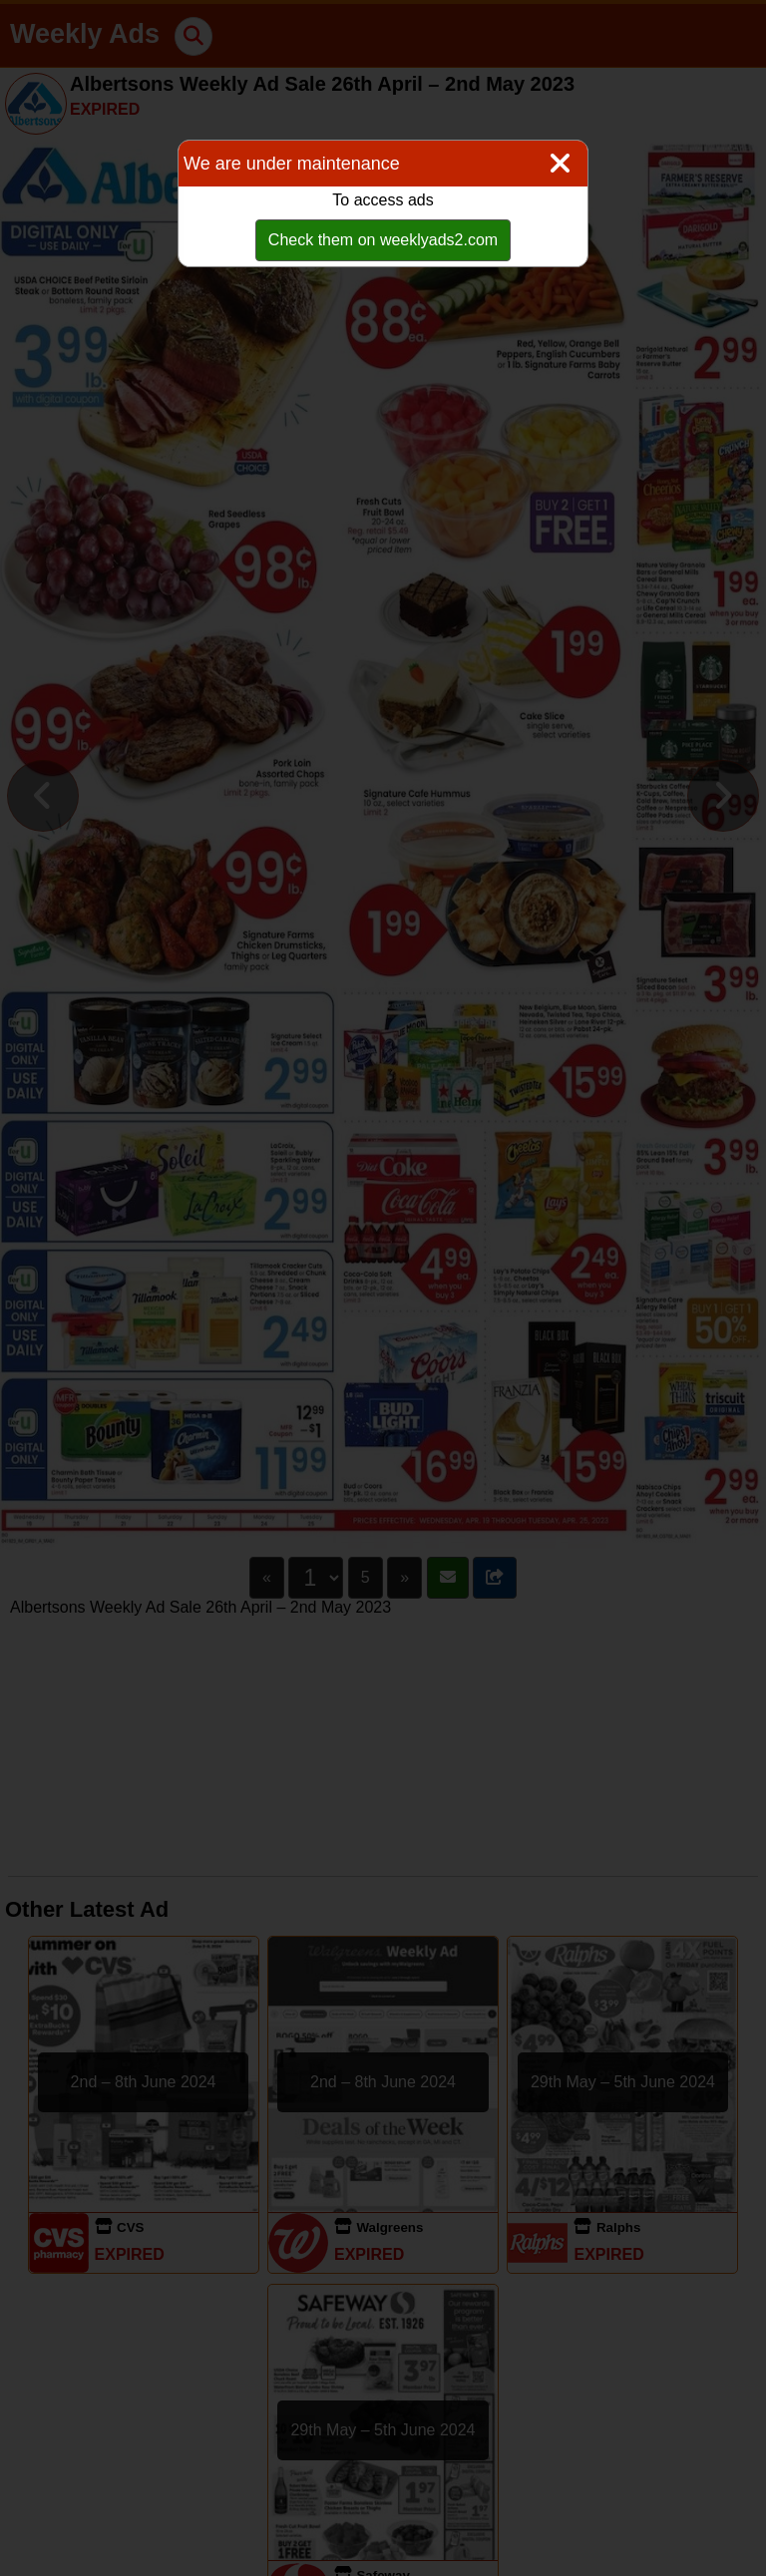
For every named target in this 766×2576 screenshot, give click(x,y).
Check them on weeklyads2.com (383, 239)
